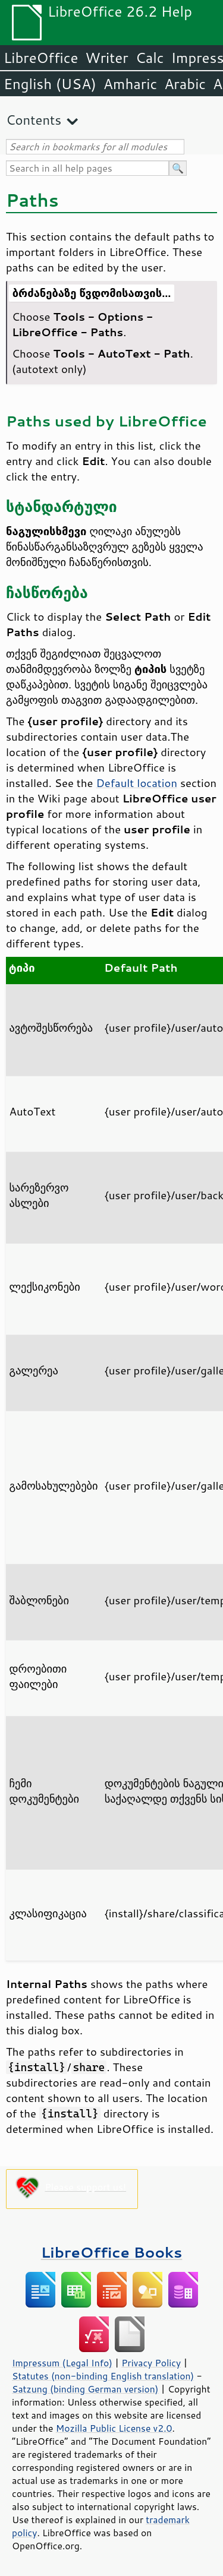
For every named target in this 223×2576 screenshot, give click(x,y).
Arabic (185, 84)
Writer (106, 58)
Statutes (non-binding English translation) (103, 2375)
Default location (136, 783)
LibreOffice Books (112, 2252)
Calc (150, 58)
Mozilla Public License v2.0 (114, 2428)
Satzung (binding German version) (85, 2388)
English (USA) (50, 84)
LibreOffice (41, 58)
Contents (33, 119)
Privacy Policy (151, 2362)
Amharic (130, 84)
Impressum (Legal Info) (62, 2362)
